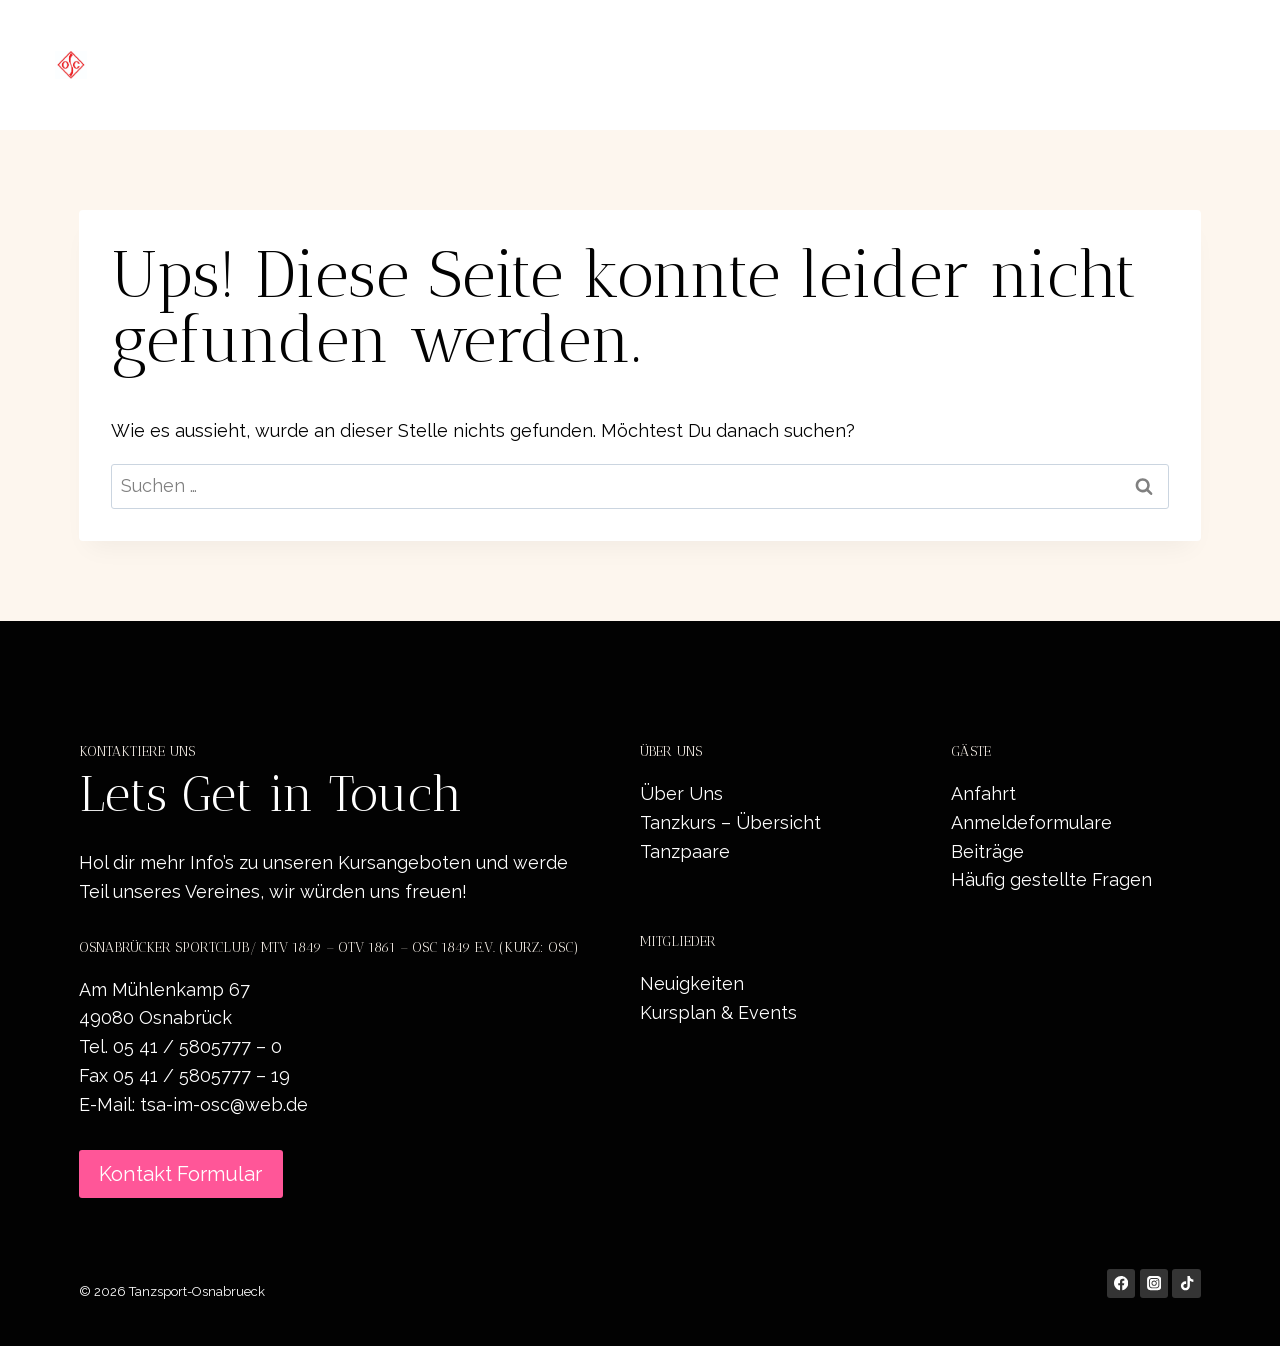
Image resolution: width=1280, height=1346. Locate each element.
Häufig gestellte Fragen (1051, 879)
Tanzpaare (685, 851)
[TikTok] (1186, 1283)
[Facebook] (1121, 1283)
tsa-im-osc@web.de (224, 1104)
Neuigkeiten (939, 64)
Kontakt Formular (180, 1174)
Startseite (578, 64)
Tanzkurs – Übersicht (730, 822)
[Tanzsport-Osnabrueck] (227, 64)
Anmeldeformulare (1031, 822)
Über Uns (681, 793)
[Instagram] (1154, 1283)
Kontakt (1180, 64)
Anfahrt (983, 793)
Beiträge (987, 851)
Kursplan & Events (718, 1012)
